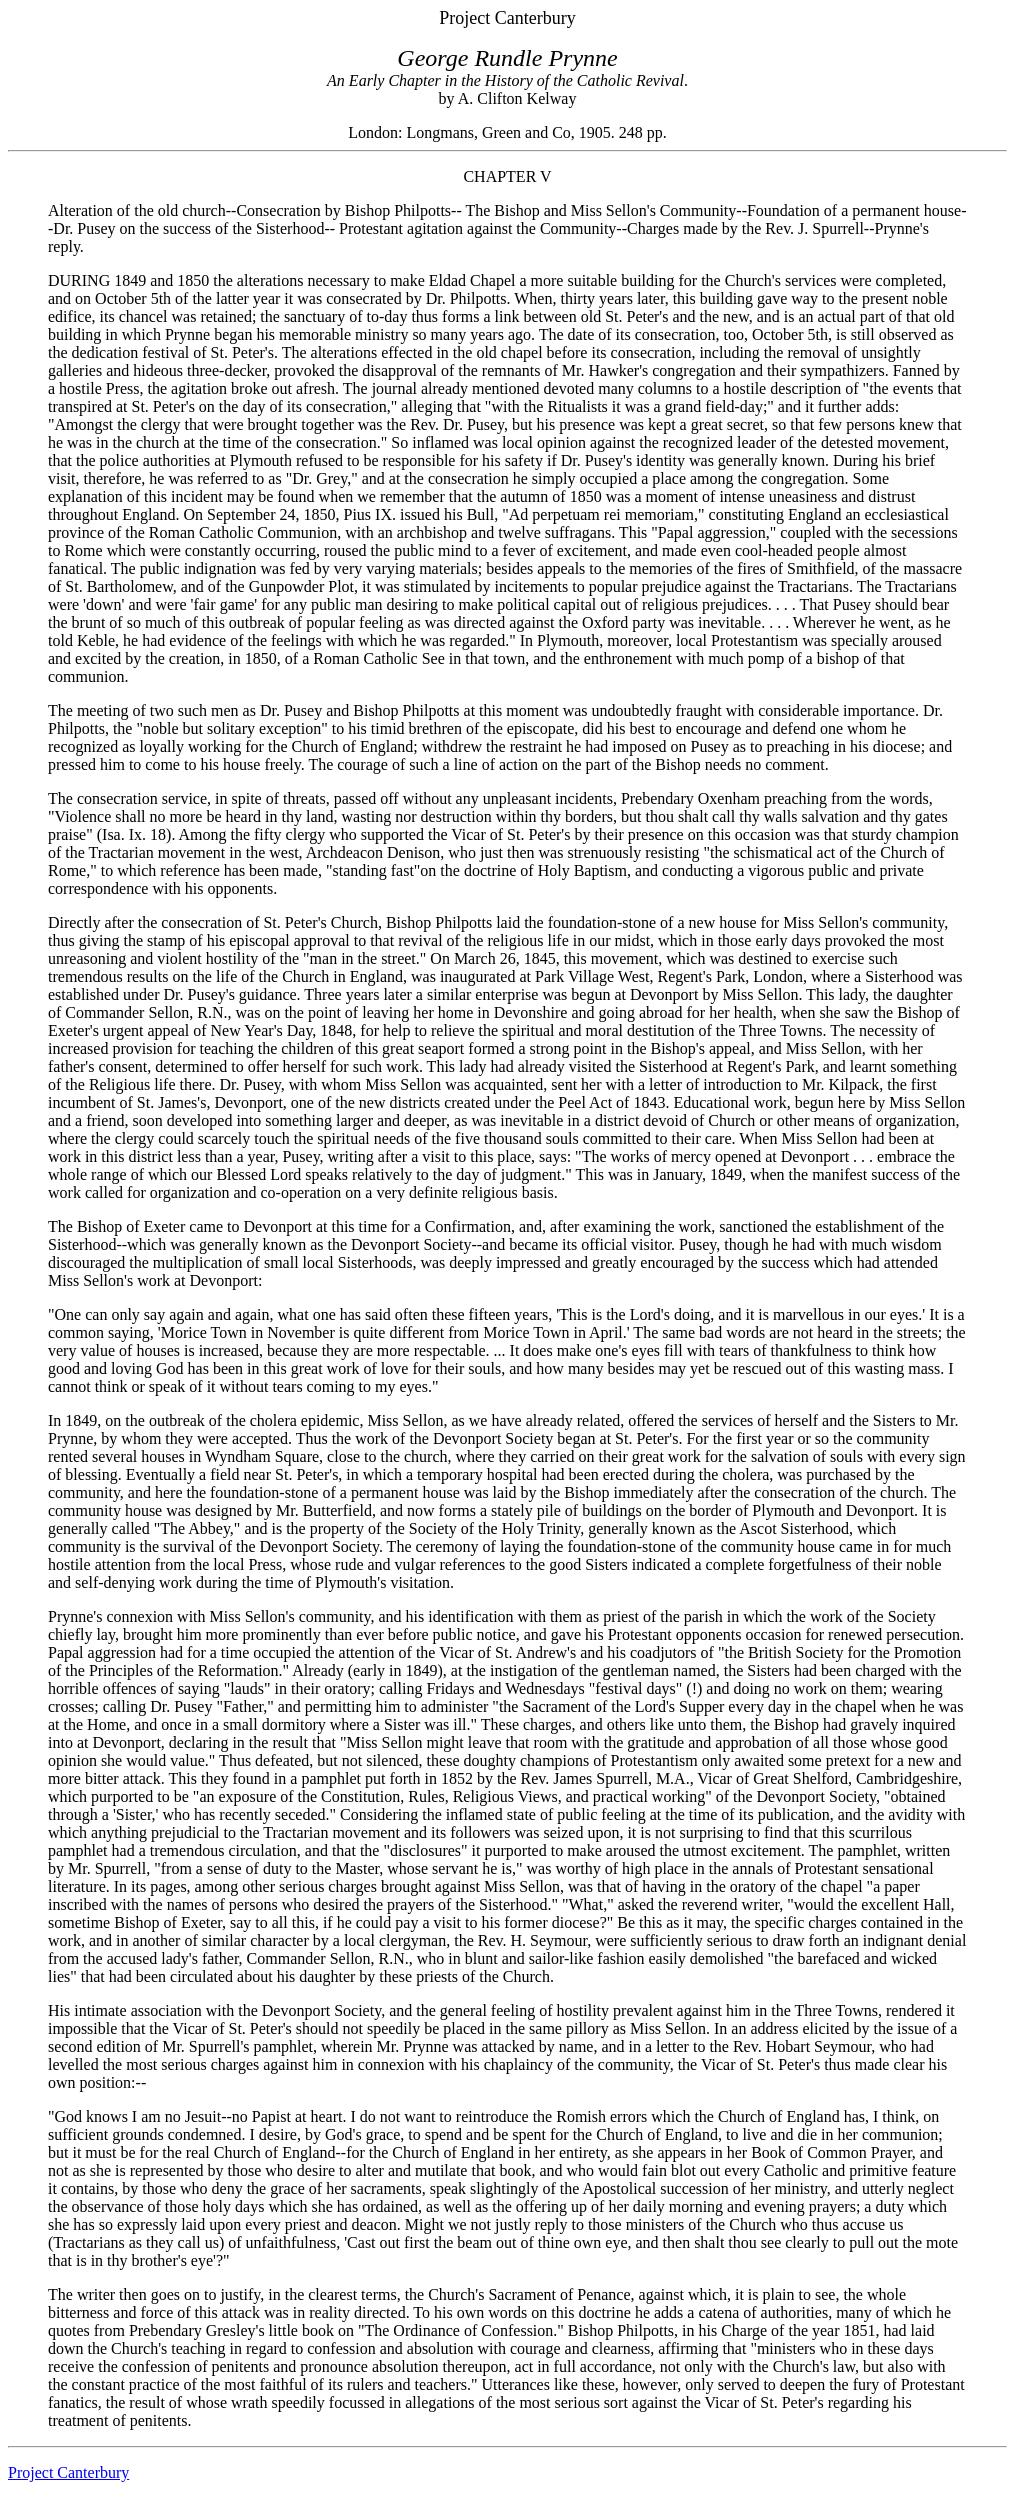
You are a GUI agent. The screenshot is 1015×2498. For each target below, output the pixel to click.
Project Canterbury (68, 2472)
